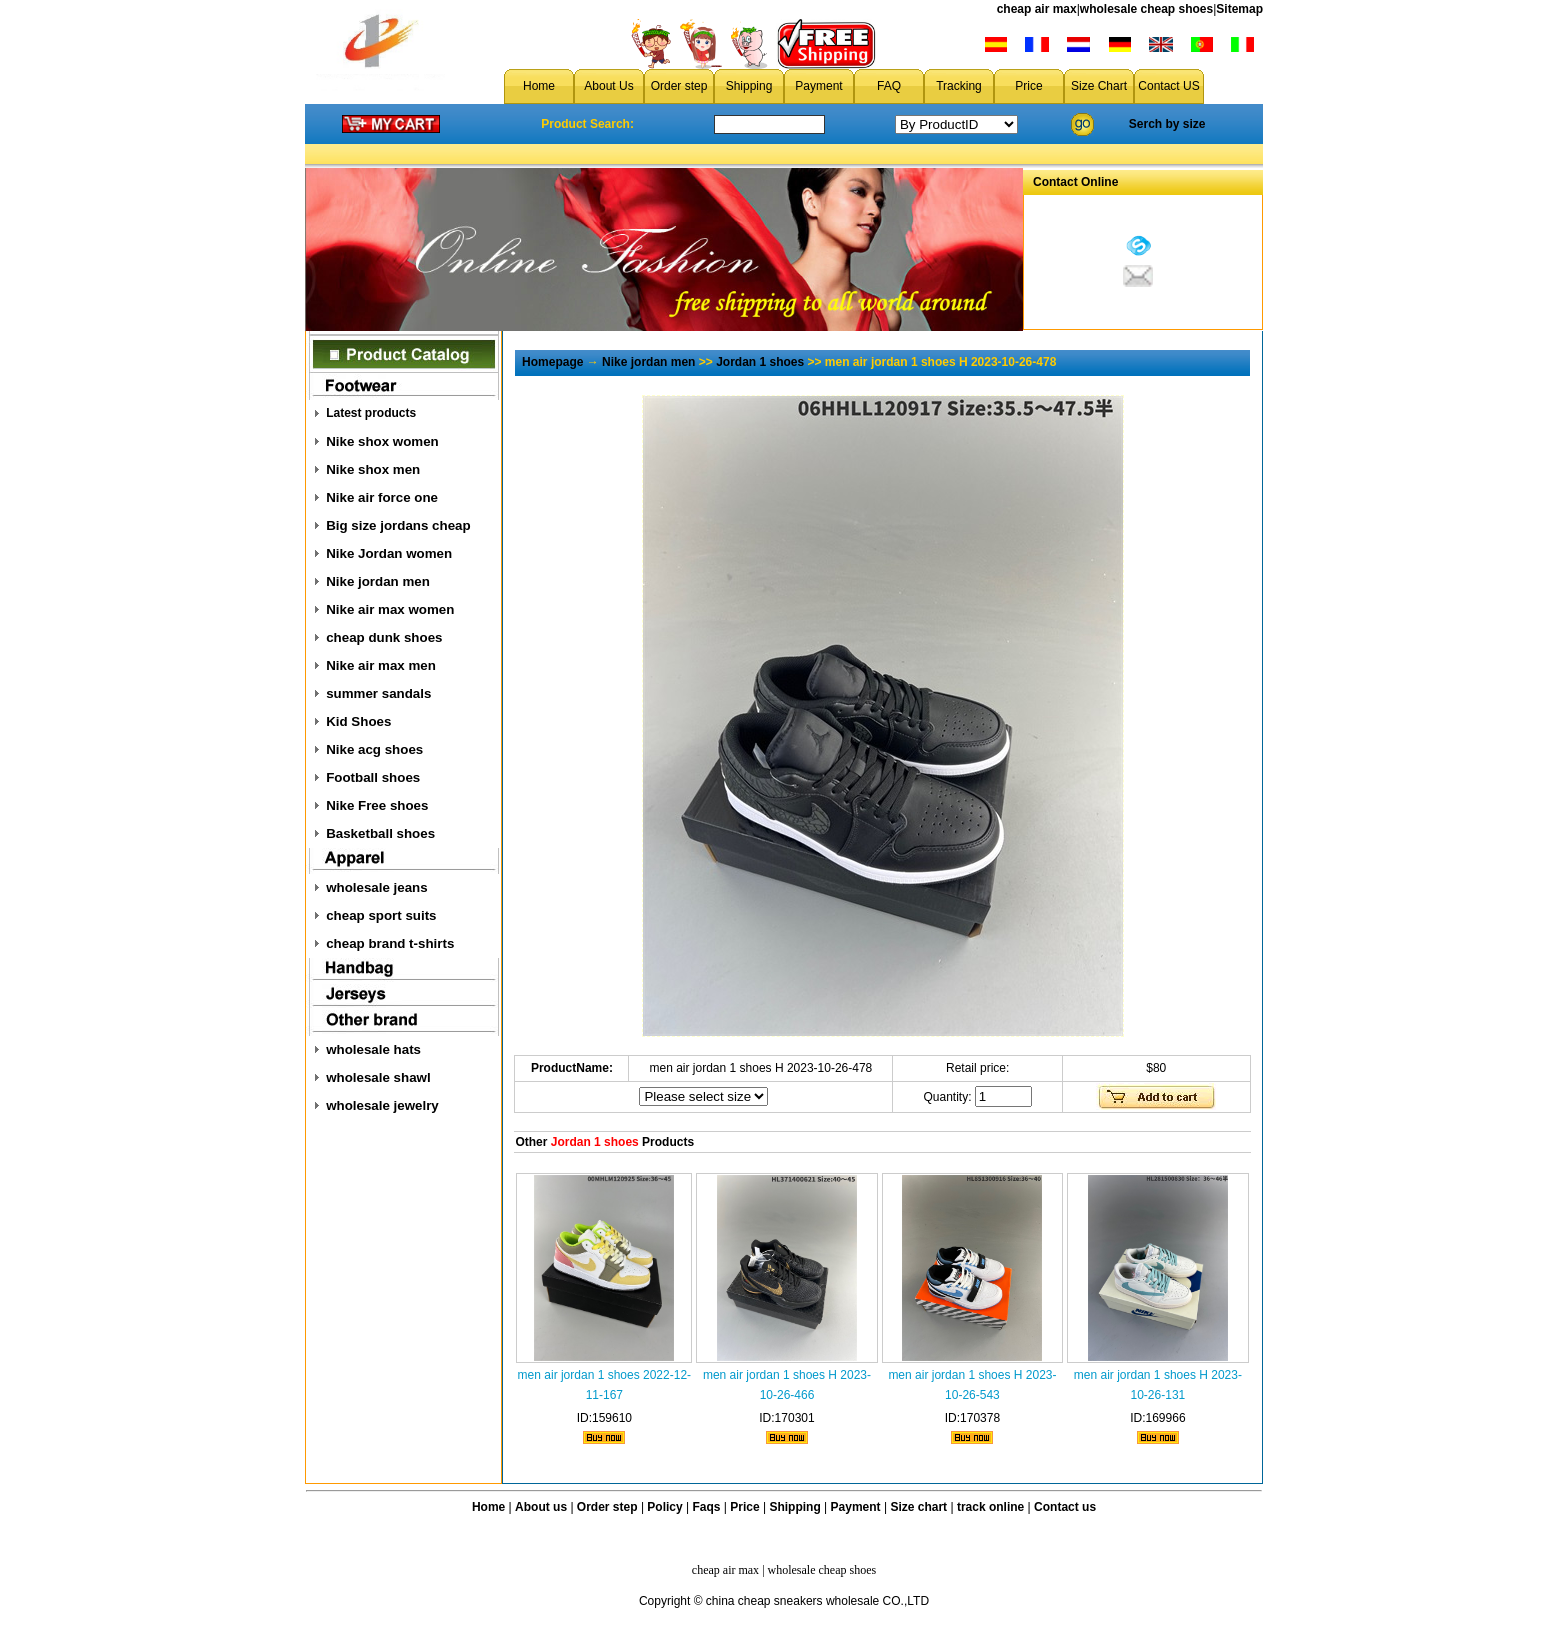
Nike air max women (390, 609)
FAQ (889, 86)
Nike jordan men (378, 581)
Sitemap (1239, 9)
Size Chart (1099, 86)
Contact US (1168, 86)
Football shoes (373, 777)
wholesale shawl (378, 1077)
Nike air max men (381, 665)
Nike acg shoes (374, 749)
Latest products (371, 413)
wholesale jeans (377, 887)
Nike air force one (382, 497)
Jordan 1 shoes (760, 362)
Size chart (918, 1507)
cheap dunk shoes (384, 637)
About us (541, 1507)
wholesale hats (373, 1049)
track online (990, 1507)
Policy (664, 1507)
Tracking (959, 86)
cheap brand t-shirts (390, 943)
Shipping (749, 86)
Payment (818, 86)
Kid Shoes (358, 721)
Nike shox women (382, 441)
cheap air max (1037, 9)
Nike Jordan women (389, 553)
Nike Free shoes (377, 805)
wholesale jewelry (382, 1105)
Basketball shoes (380, 833)
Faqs (707, 1507)
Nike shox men (373, 469)
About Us (608, 86)
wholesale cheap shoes (1146, 9)
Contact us (1065, 1507)
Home (539, 86)
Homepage (552, 362)
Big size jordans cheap (398, 525)
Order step (679, 86)
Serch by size (1167, 124)
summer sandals (378, 693)
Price (1028, 86)
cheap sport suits (381, 915)
